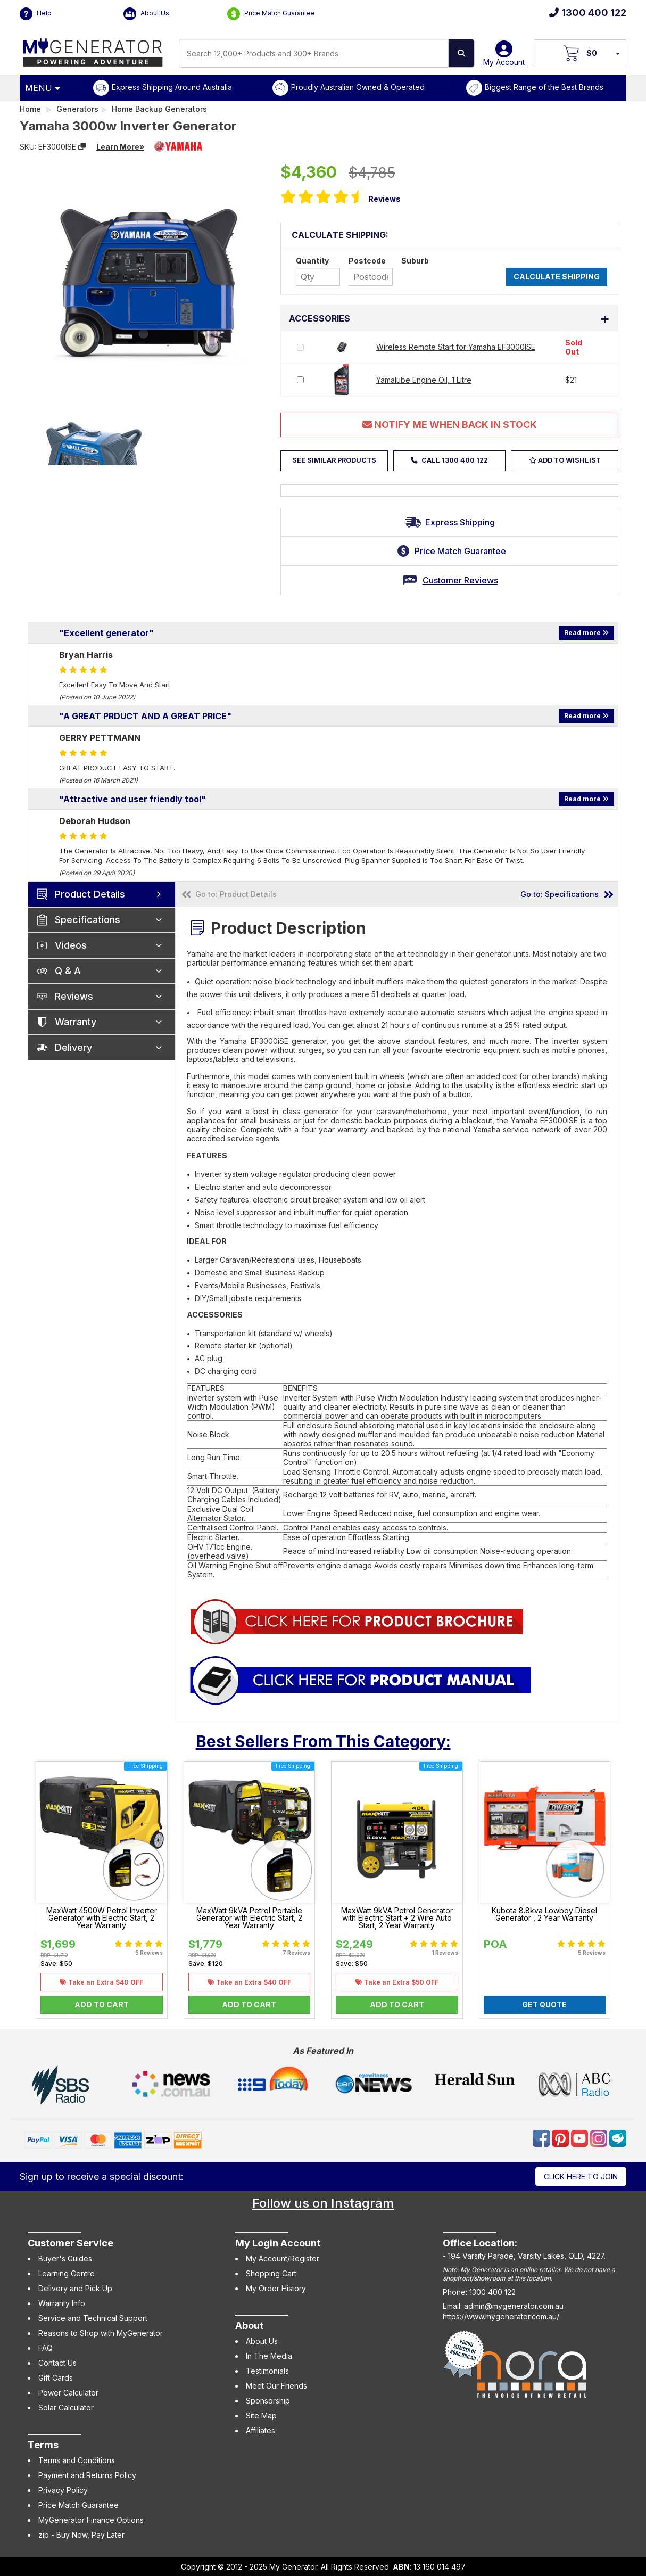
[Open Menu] (44, 88)
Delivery (73, 1047)
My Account (504, 57)
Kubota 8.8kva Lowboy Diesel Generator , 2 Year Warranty (544, 1914)
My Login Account (277, 2243)
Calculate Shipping (557, 276)
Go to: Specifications (559, 894)
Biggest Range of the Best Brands (544, 87)
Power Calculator (68, 2392)
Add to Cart (101, 2004)
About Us (146, 13)
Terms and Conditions (76, 2460)
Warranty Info (61, 2303)
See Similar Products (334, 460)
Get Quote (544, 2004)
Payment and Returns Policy (87, 2475)
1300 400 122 (587, 12)
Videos (71, 945)
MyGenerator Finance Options (91, 2519)
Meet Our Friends (276, 2385)
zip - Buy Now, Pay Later (81, 2534)
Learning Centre (66, 2273)
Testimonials (267, 2370)
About (249, 2325)
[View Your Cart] (580, 53)
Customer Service (70, 2243)
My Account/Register (282, 2258)
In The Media (269, 2355)
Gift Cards (55, 2377)
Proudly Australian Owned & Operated (358, 87)
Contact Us (57, 2362)
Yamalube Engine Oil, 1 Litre (423, 379)
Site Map (261, 2415)
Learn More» (120, 146)
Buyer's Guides (65, 2258)
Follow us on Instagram (323, 2203)
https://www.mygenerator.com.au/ (501, 2316)
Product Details (90, 894)
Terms (43, 2444)
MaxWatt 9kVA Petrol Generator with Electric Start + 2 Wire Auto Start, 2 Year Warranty (397, 1918)
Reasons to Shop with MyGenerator (100, 2333)
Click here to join (581, 2176)
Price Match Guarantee (271, 13)
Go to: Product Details (236, 894)
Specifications (87, 919)
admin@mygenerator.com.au (514, 2305)
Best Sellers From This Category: (323, 1741)
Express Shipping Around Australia (172, 87)
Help (36, 13)
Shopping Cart (271, 2273)
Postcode (367, 260)
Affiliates (260, 2430)
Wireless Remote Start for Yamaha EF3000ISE (455, 346)
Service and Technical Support (92, 2318)
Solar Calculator (66, 2407)
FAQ (45, 2347)
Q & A (68, 970)
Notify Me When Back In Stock (449, 424)
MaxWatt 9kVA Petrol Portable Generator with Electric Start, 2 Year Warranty (249, 1918)
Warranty (75, 1021)
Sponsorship (268, 2400)
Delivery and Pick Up (75, 2288)
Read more (586, 633)
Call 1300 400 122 (454, 460)
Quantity (312, 260)
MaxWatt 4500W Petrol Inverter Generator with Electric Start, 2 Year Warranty (101, 1918)
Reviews (384, 198)
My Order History (276, 2288)
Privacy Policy (63, 2490)
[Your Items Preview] (617, 53)
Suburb (415, 260)
